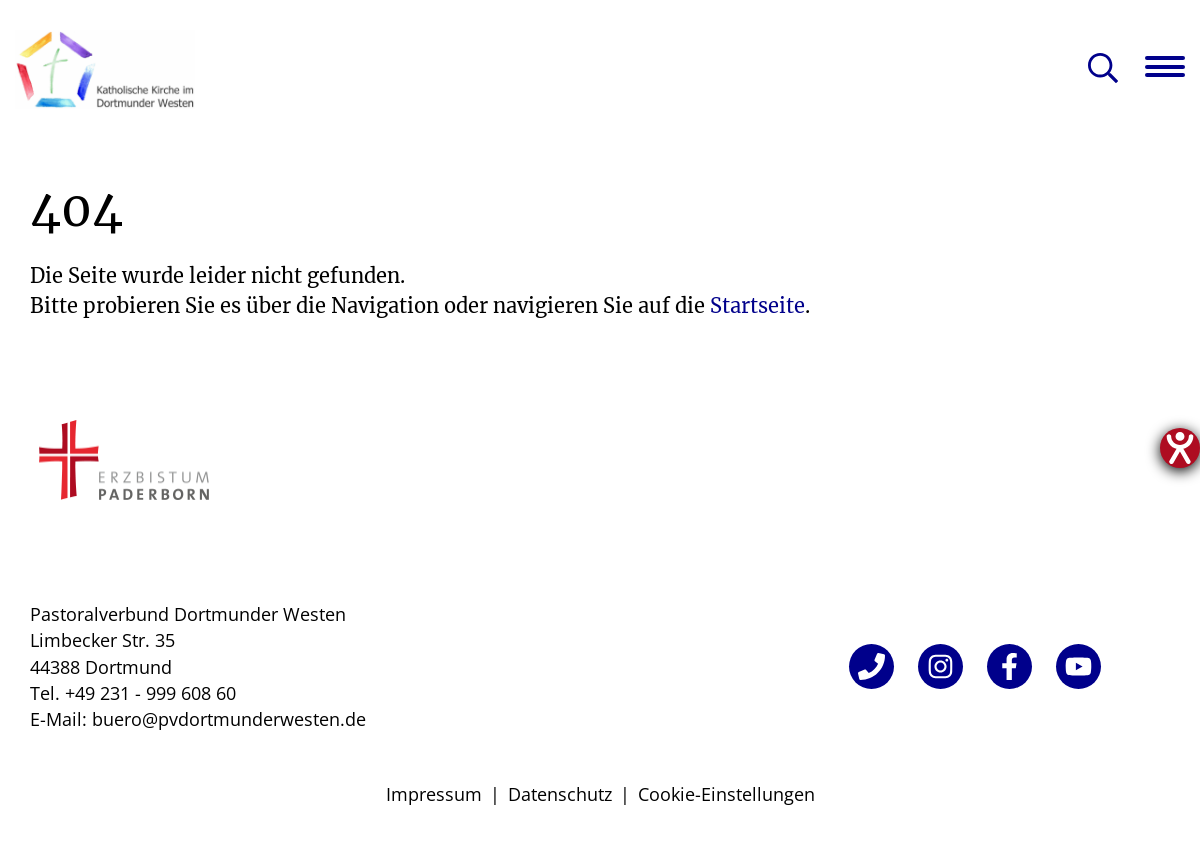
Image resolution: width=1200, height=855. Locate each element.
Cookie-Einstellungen (726, 794)
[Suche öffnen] (1103, 69)
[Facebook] (1009, 666)
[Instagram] (940, 666)
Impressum (434, 794)
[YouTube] (1078, 666)
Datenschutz (560, 794)
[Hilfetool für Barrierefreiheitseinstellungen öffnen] (1180, 448)
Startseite (757, 305)
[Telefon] (871, 666)
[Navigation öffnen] (1172, 67)
